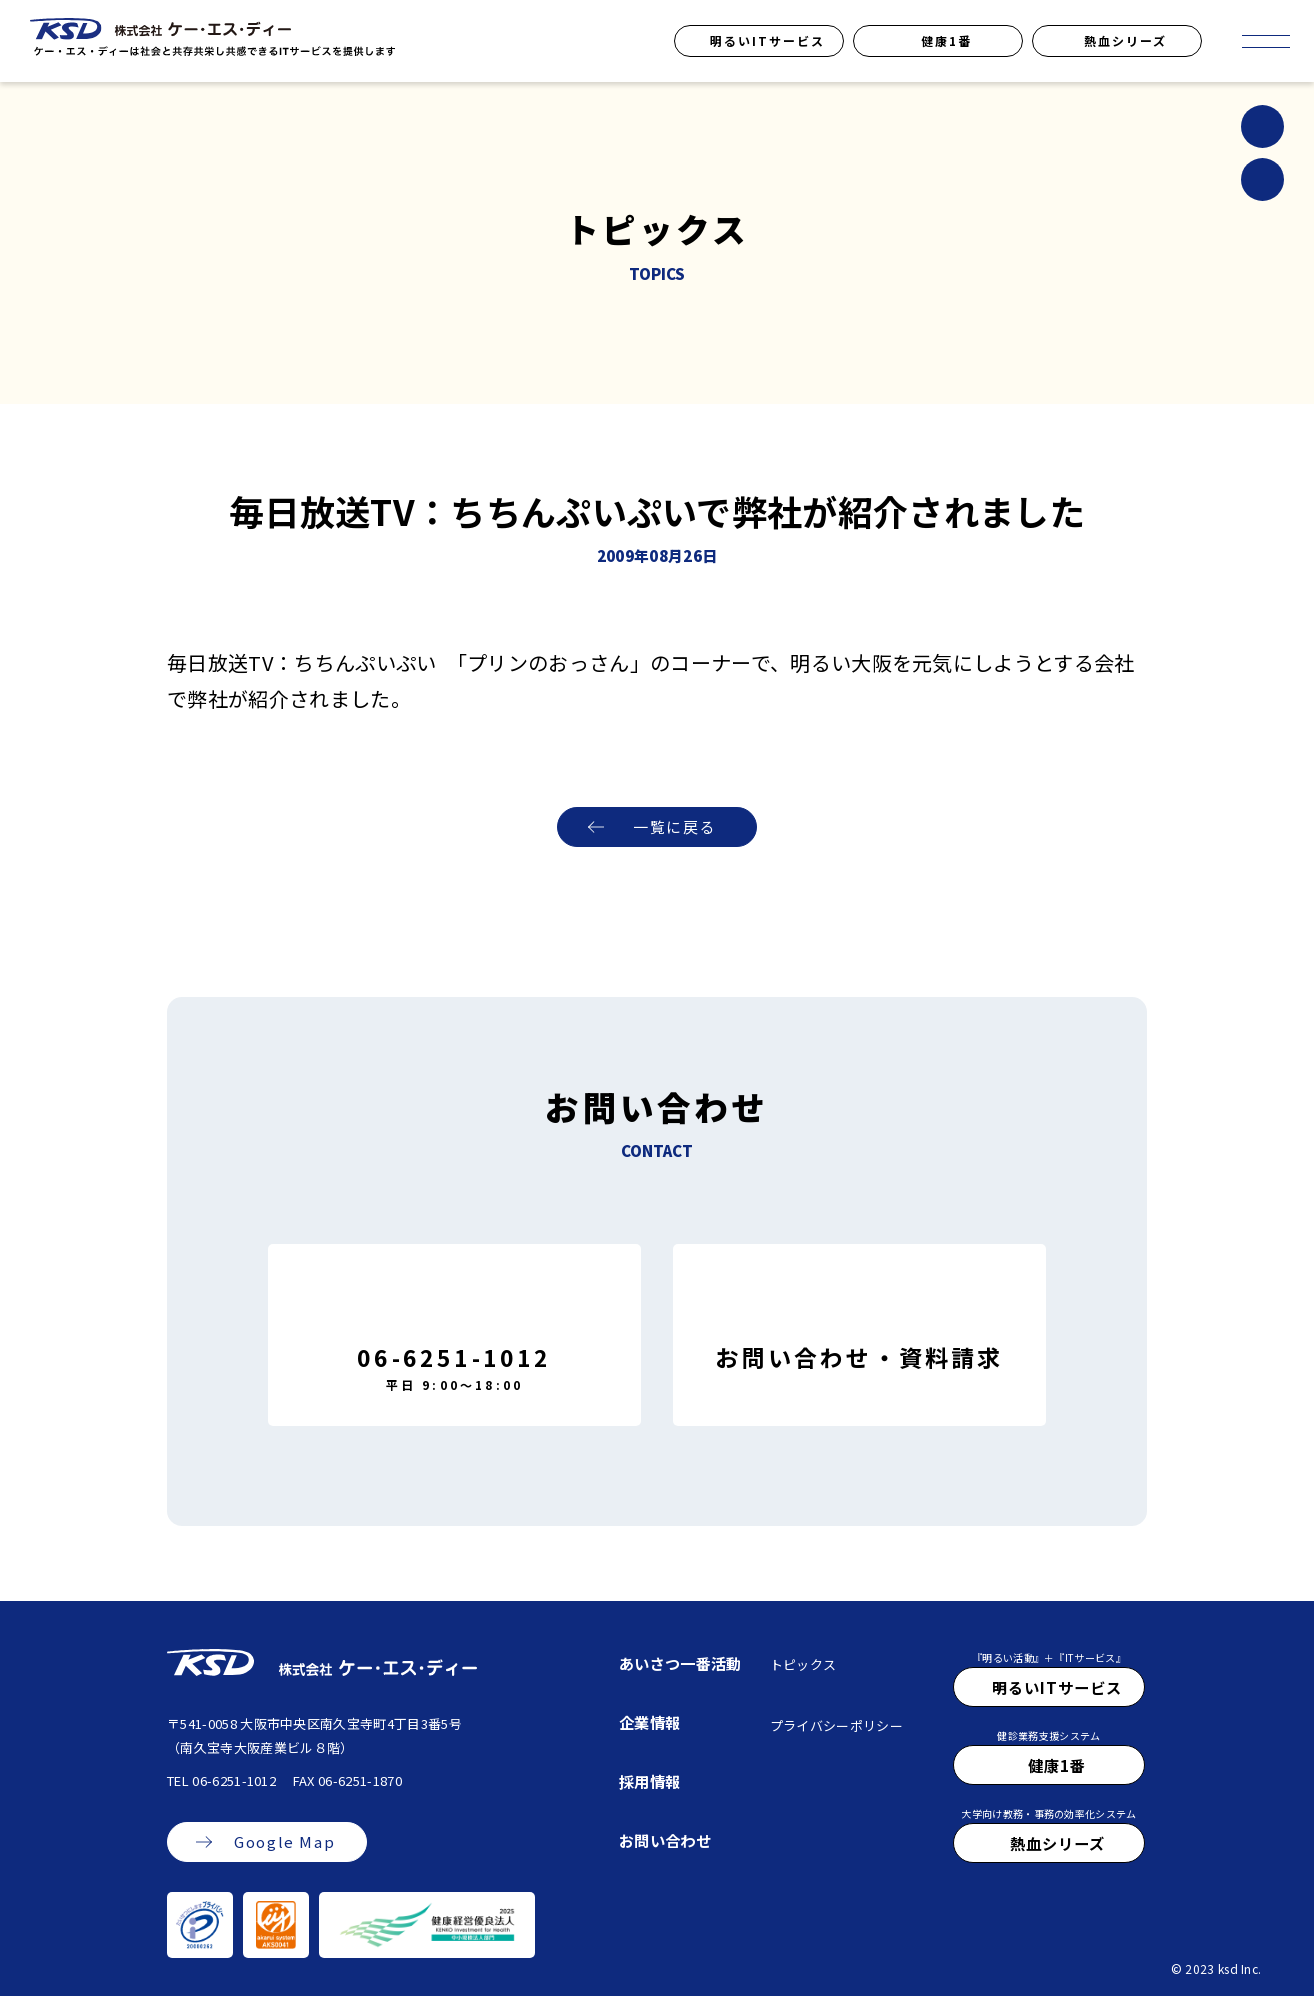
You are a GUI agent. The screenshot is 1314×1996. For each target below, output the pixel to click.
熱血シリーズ (1125, 40)
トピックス (803, 1664)
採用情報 (649, 1781)
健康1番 (946, 40)
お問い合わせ (665, 1840)
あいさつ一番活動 (680, 1663)
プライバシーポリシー (836, 1725)
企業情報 (649, 1722)
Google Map (284, 1842)
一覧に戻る (674, 827)
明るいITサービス (767, 40)
